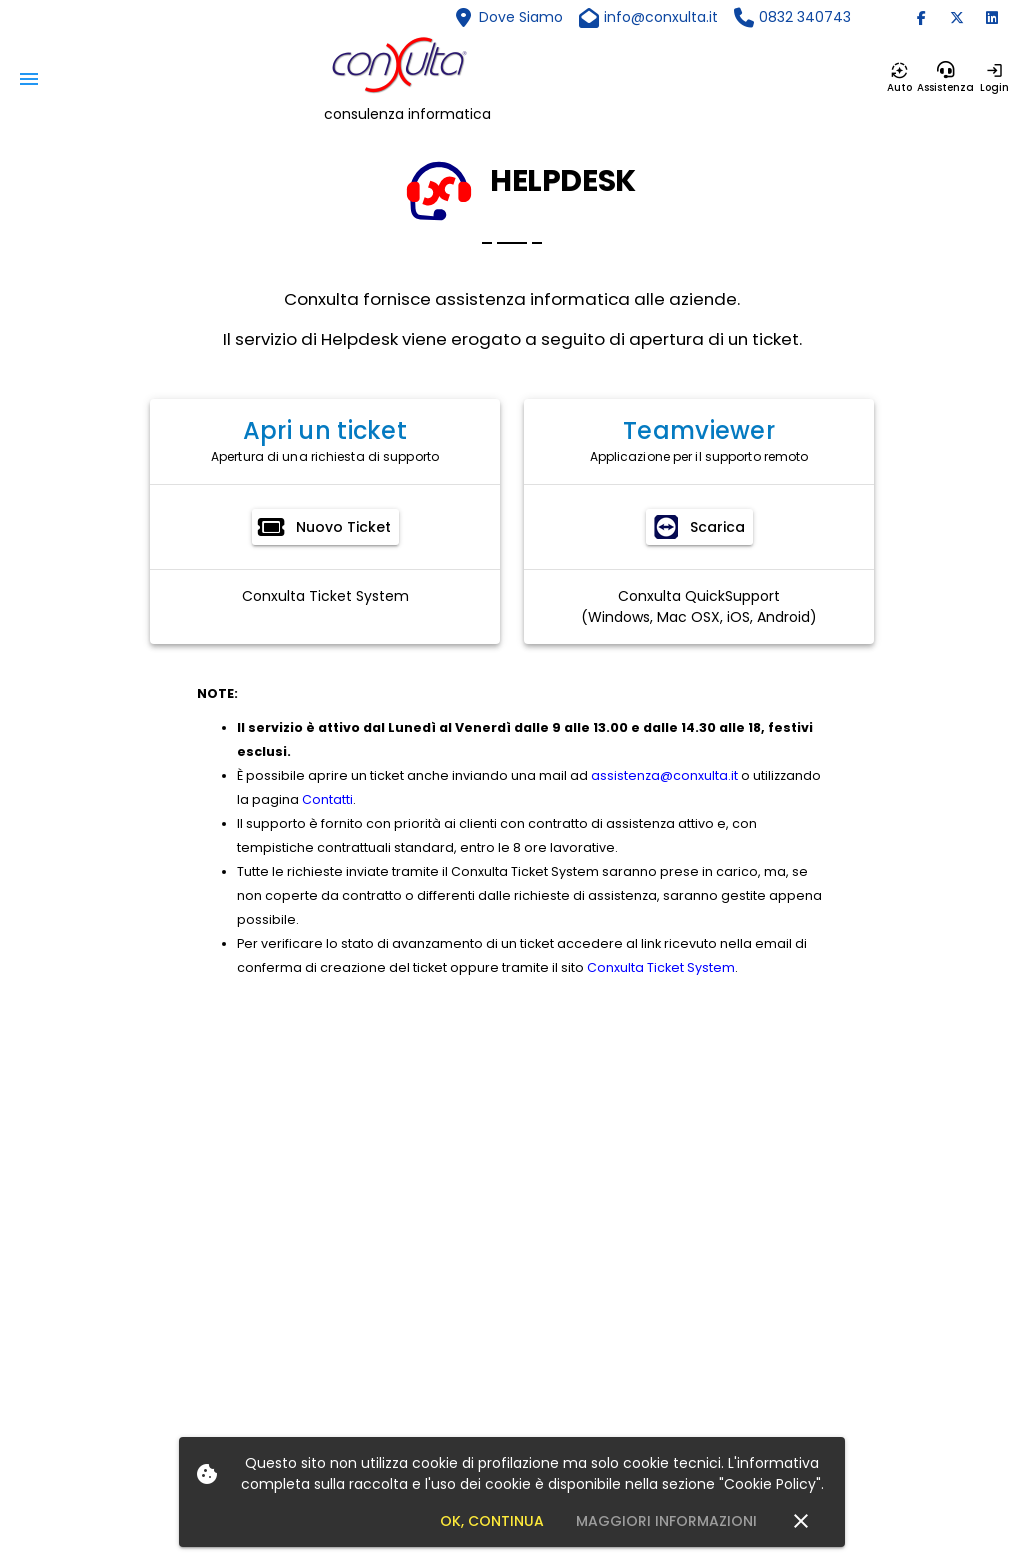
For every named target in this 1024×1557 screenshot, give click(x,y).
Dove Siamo (521, 17)
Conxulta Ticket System (325, 596)
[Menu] (29, 79)
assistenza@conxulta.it (664, 775)
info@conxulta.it (661, 17)
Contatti (327, 799)
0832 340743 (805, 17)
